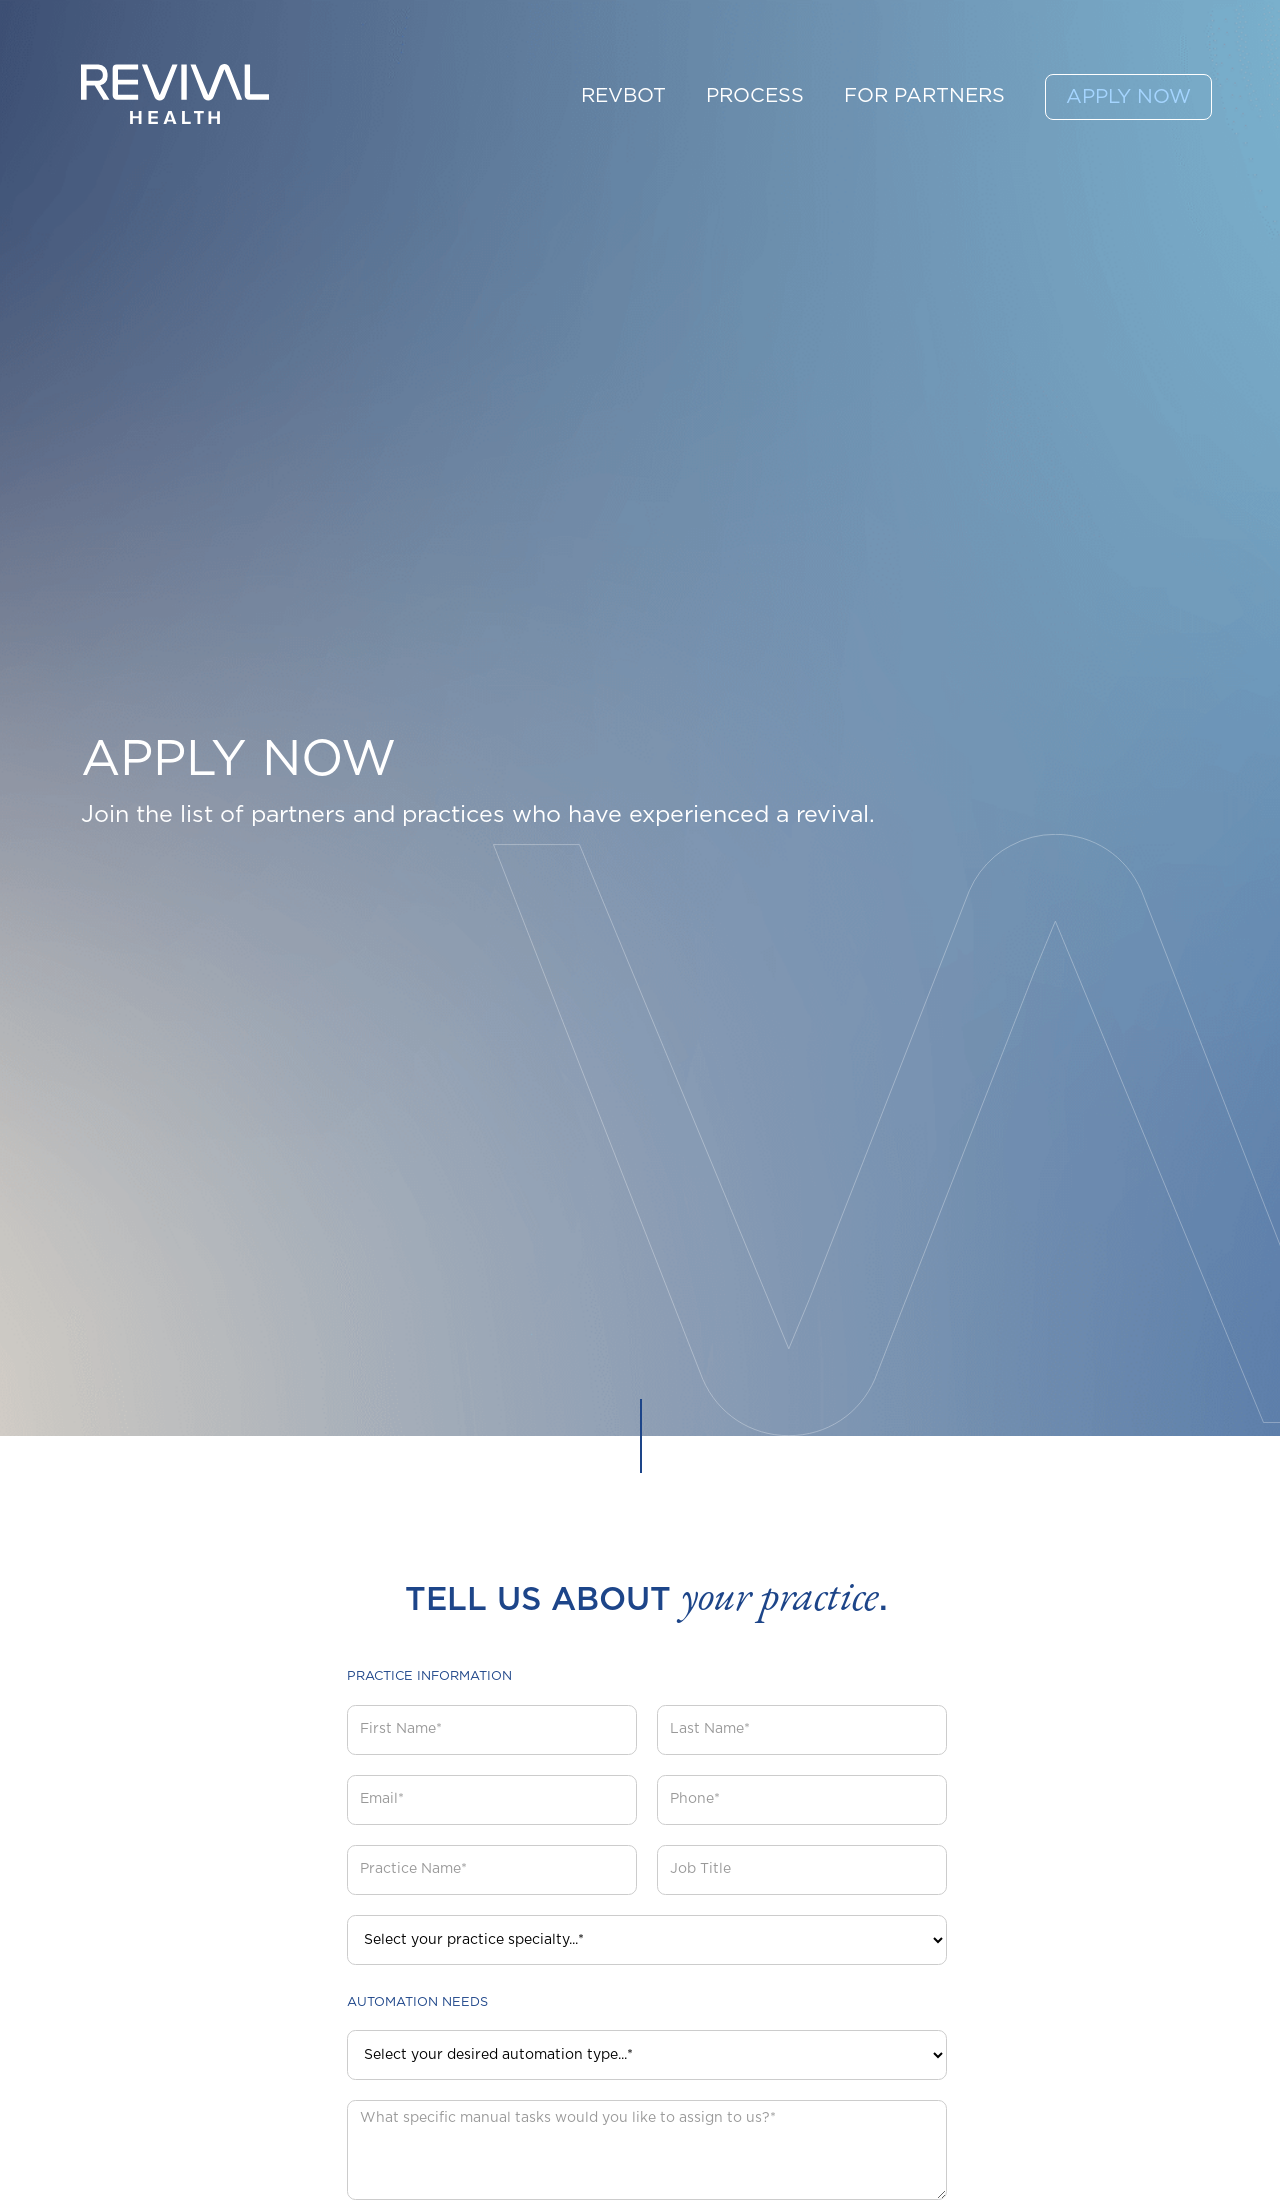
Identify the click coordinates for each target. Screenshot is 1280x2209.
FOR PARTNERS (924, 96)
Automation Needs (417, 2002)
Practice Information (429, 1676)
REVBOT (623, 96)
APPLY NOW (1128, 97)
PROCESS (755, 96)
